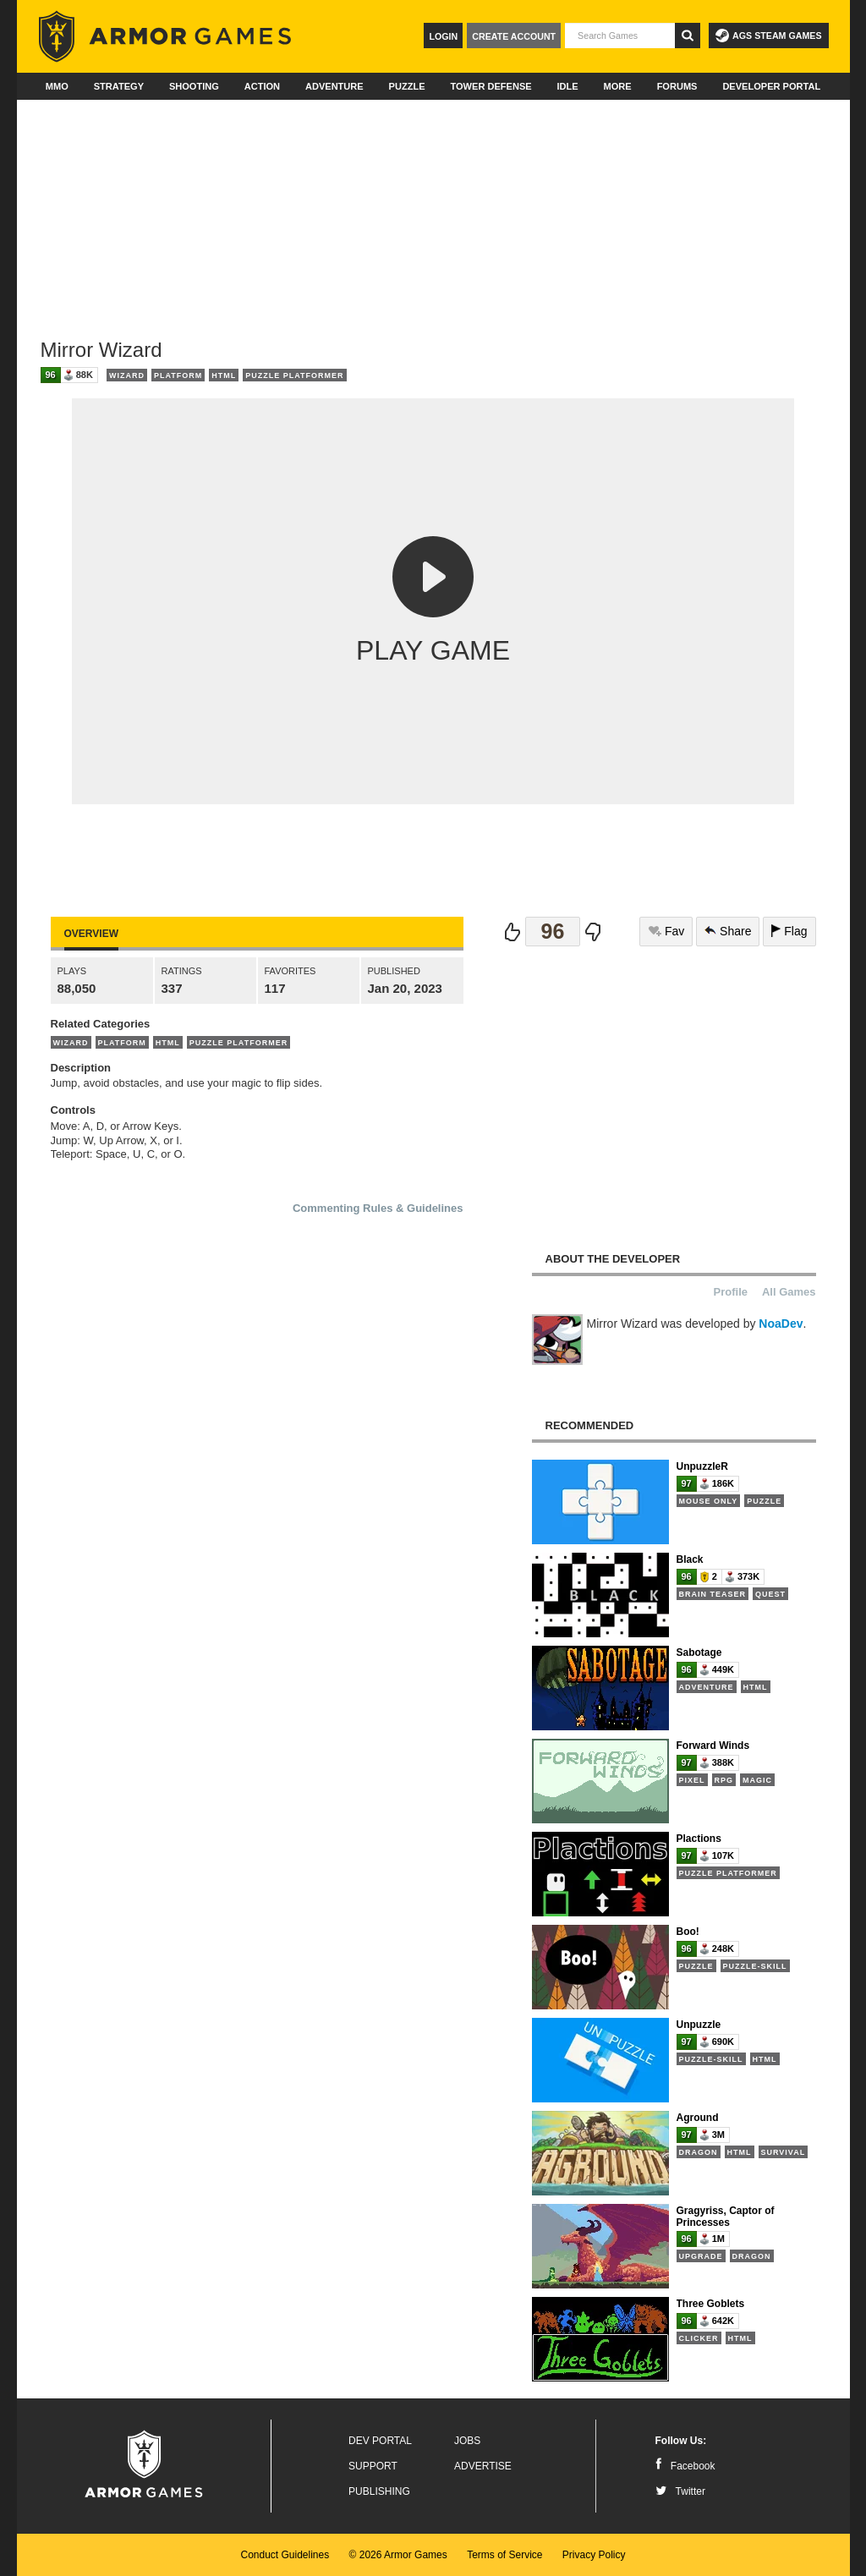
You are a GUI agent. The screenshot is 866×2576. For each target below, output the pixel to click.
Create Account (514, 36)
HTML (223, 375)
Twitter (680, 2491)
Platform (178, 375)
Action (262, 86)
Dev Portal (380, 2441)
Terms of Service (504, 2555)
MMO (57, 86)
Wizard (127, 375)
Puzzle (407, 86)
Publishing (379, 2491)
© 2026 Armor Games (398, 2555)
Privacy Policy (594, 2555)
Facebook (685, 2466)
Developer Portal (771, 86)
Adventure (334, 86)
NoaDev (781, 1323)
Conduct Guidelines (284, 2555)
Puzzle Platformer (294, 375)
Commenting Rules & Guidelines (378, 1208)
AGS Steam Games (768, 35)
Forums (677, 86)
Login (443, 36)
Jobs (467, 2441)
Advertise (483, 2466)
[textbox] (620, 35)
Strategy (119, 86)
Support (372, 2466)
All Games (789, 1291)
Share (727, 931)
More (618, 86)
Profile (731, 1291)
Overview (91, 934)
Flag (789, 931)
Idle (567, 86)
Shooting (194, 86)
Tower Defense (490, 86)
